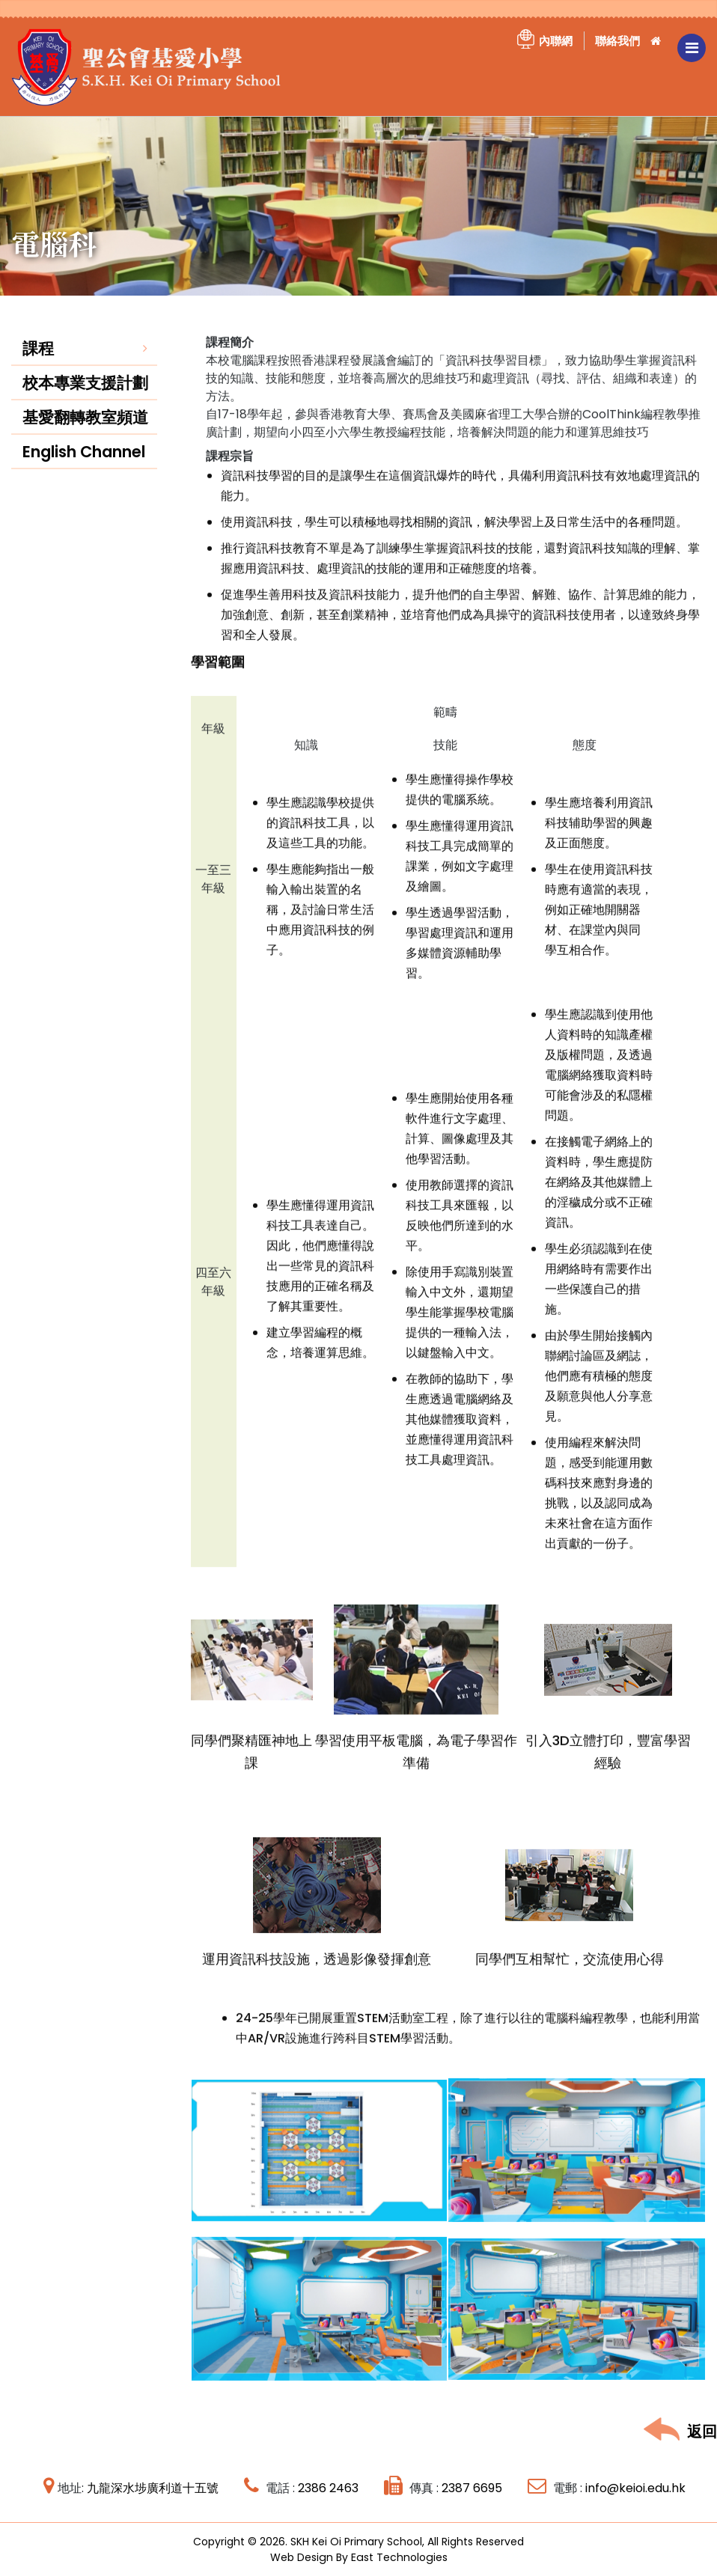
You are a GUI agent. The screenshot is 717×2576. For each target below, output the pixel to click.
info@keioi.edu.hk (635, 2487)
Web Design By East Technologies (358, 2556)
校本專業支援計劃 (85, 401)
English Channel (83, 469)
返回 (680, 2429)
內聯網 (556, 41)
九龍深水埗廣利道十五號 (153, 2487)
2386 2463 (328, 2487)
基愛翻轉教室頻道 (85, 435)
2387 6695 (472, 2487)
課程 (38, 366)
